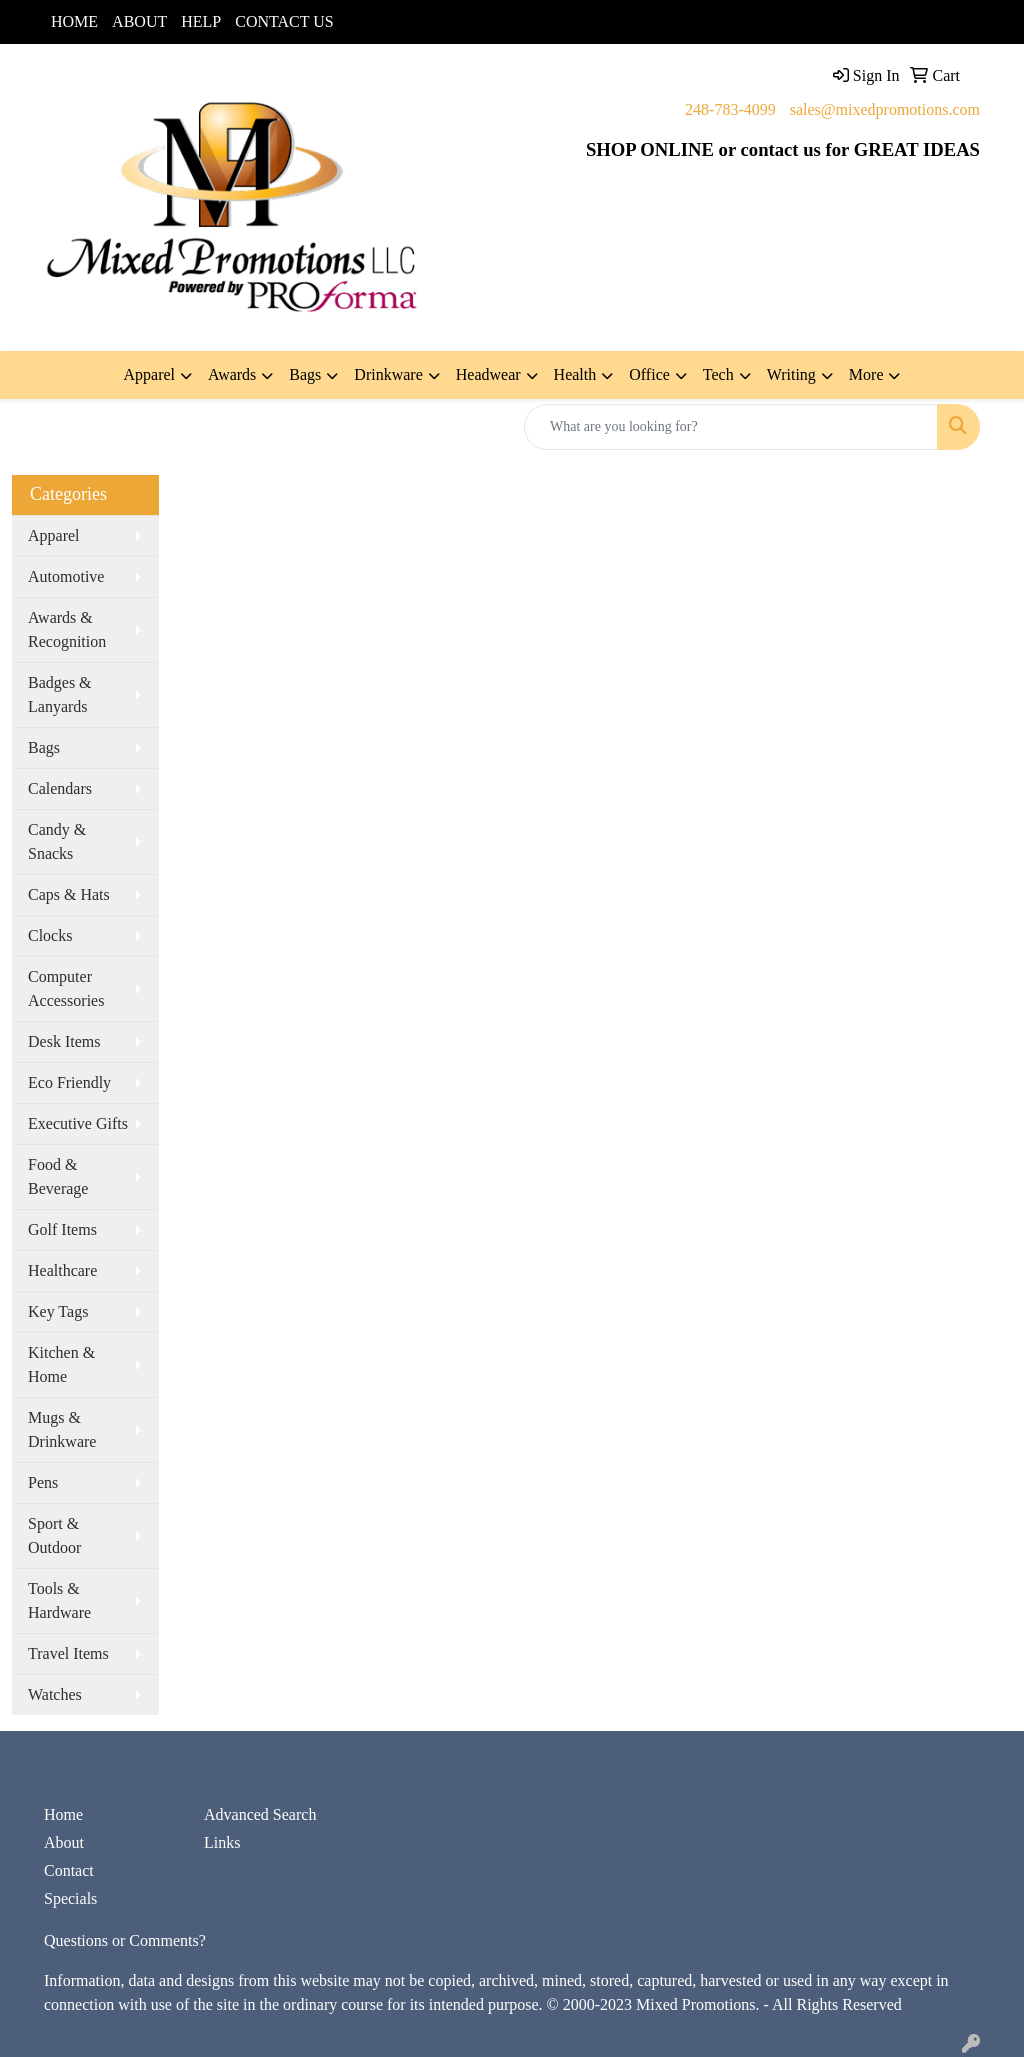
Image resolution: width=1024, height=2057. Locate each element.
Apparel (54, 535)
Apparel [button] (150, 374)
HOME (74, 21)
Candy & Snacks (57, 841)
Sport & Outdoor (54, 1535)
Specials (70, 1898)
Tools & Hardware (59, 1600)
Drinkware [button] (388, 374)
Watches (55, 1694)
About (64, 1842)
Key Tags (58, 1311)
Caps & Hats (69, 894)
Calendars (60, 788)
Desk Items (64, 1041)
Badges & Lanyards (60, 694)
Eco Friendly (69, 1082)
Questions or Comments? (125, 1940)
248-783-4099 (730, 109)
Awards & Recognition (67, 629)
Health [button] (575, 374)
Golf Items (62, 1229)
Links (222, 1842)
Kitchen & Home (61, 1364)
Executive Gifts (78, 1123)
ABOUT (139, 21)
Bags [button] (305, 374)
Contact (69, 1870)
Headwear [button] (488, 374)
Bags (44, 747)
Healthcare (62, 1270)
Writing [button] (791, 374)
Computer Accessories (66, 988)
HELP (201, 21)
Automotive (66, 576)
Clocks (50, 935)
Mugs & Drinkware (62, 1429)
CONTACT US (284, 21)
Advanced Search (260, 1814)
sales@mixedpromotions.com (885, 109)
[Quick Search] (731, 427)
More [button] (866, 374)
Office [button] (649, 374)
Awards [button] (232, 374)
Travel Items (68, 1653)
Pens (43, 1482)
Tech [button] (718, 374)
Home (63, 1814)
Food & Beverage (58, 1176)
